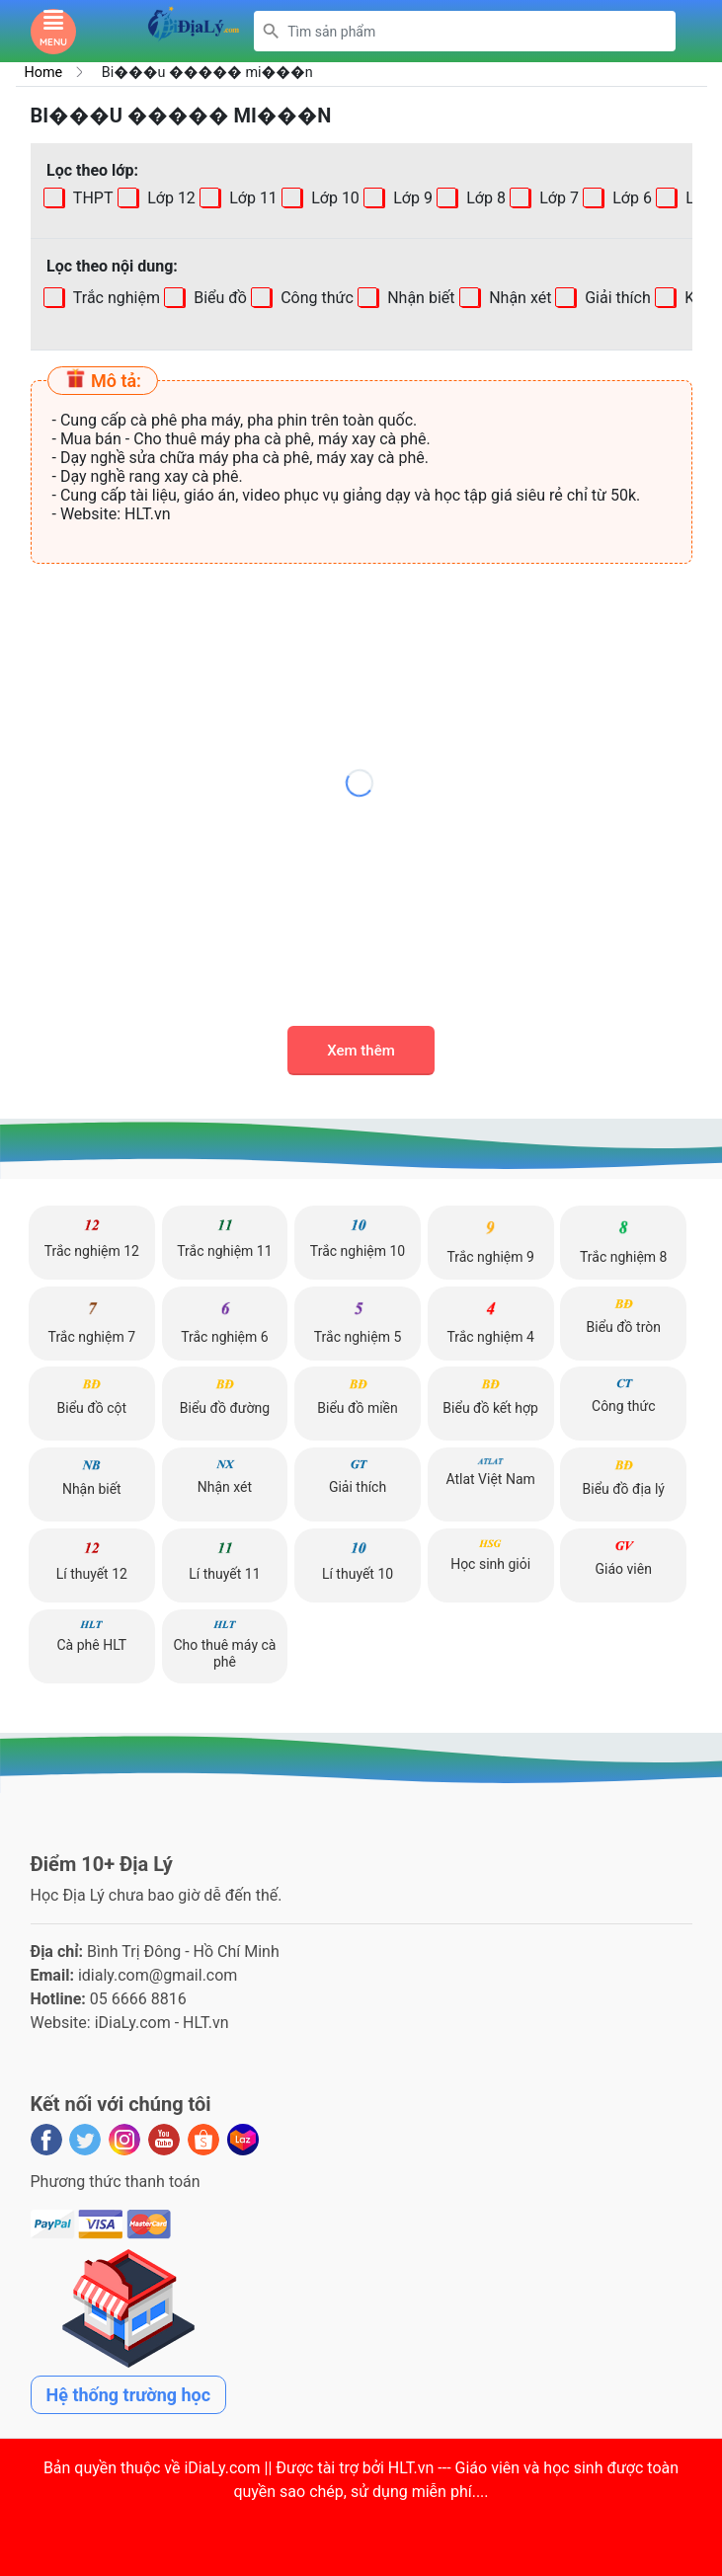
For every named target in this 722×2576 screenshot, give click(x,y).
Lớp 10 (332, 198)
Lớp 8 (483, 198)
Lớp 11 (250, 198)
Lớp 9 (410, 198)
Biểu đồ (218, 297)
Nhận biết (418, 297)
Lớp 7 (556, 198)
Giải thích (616, 297)
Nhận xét (518, 297)
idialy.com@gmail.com (158, 1975)
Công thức (315, 297)
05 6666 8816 (138, 1999)
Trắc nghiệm (114, 297)
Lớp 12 (168, 198)
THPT (91, 198)
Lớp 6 (629, 198)
